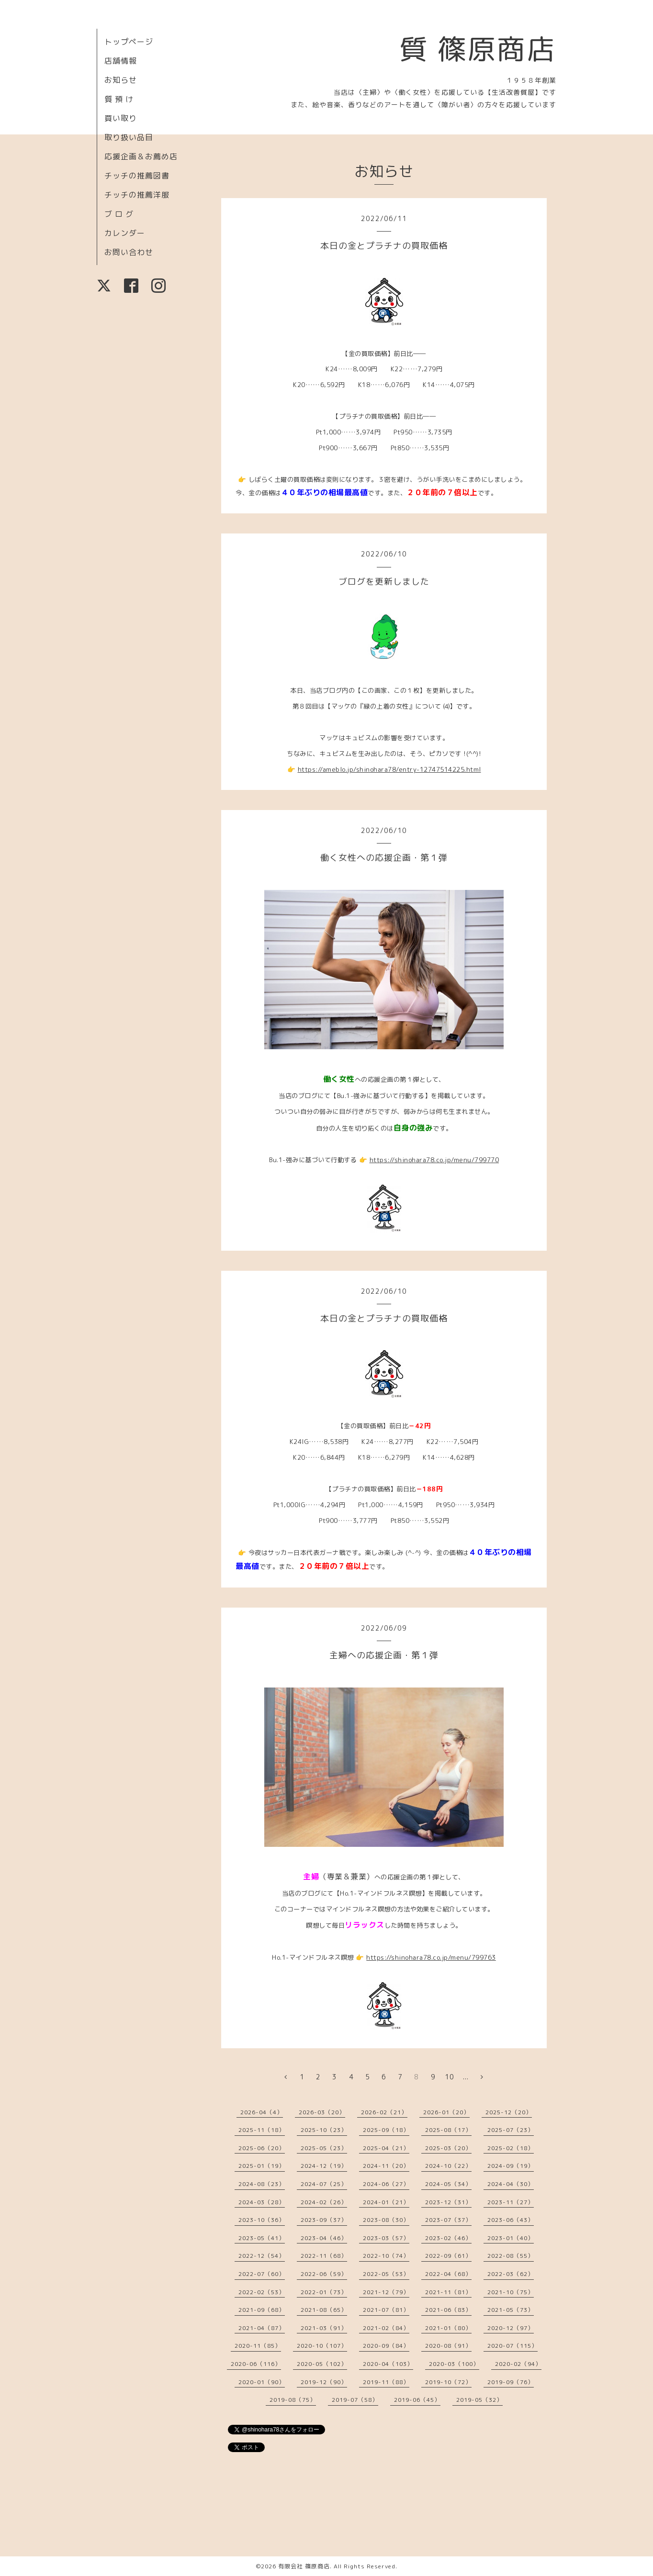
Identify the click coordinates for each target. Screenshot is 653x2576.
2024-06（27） (386, 2184)
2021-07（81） (386, 2310)
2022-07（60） (261, 2274)
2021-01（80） (448, 2328)
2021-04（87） (261, 2328)
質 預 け (119, 99)
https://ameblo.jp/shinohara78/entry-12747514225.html (389, 769)
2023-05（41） (261, 2238)
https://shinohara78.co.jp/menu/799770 (434, 1159)
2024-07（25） (324, 2184)
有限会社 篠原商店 (304, 2566)
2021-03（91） (324, 2328)
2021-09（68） (261, 2310)
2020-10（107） (322, 2346)
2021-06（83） (448, 2310)
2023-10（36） (261, 2220)
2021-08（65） (324, 2310)
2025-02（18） (510, 2148)
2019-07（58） (355, 2400)
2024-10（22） (448, 2166)
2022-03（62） (510, 2274)
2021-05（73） (510, 2310)
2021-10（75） (510, 2292)
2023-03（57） (386, 2238)
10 (449, 2076)
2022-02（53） (261, 2292)
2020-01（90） (261, 2382)
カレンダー (124, 233)
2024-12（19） (324, 2166)
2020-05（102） (322, 2364)
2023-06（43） (510, 2220)
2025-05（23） (324, 2148)
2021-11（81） (448, 2292)
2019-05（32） (479, 2400)
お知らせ (120, 80)
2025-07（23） (510, 2130)
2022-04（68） (448, 2274)
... (466, 2076)
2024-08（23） (261, 2184)
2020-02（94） (518, 2364)
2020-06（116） (256, 2364)
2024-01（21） (386, 2202)
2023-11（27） (510, 2202)
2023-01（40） (510, 2238)
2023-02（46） (448, 2238)
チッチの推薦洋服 (136, 194)
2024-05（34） (448, 2184)
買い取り (120, 118)
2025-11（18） (261, 2130)
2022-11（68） (324, 2256)
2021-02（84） (386, 2328)
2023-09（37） (324, 2220)
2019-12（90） (324, 2382)
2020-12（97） (510, 2328)
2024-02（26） (324, 2202)
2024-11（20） (386, 2166)
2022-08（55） (510, 2256)
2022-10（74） (386, 2256)
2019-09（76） (510, 2382)
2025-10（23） (324, 2130)
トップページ (128, 41)
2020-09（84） (386, 2346)
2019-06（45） (417, 2400)
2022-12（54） (261, 2256)
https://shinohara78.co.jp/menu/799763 (431, 1957)
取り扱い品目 (128, 137)
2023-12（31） (448, 2202)
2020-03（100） (454, 2364)
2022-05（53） (386, 2274)
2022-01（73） (324, 2292)
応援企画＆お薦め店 (141, 156)
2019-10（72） (448, 2382)
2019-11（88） (386, 2382)
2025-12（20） (508, 2112)
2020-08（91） (448, 2346)
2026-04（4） (261, 2112)
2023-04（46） (324, 2238)
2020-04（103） (388, 2364)
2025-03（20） (448, 2148)
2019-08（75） (293, 2400)
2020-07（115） (512, 2346)
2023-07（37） (448, 2220)
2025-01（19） (261, 2166)
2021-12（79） (386, 2292)
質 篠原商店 (477, 48)
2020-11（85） (258, 2346)
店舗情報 (120, 61)
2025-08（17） (448, 2130)
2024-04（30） (510, 2184)
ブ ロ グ (119, 214)
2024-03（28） (261, 2202)
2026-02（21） (384, 2112)
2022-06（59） (324, 2274)
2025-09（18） (386, 2130)
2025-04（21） (386, 2148)
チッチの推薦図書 (136, 175)
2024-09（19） (510, 2166)
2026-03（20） (322, 2112)
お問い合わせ (128, 252)
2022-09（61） (448, 2256)
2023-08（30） (386, 2220)
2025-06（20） (261, 2148)
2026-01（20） (446, 2112)
